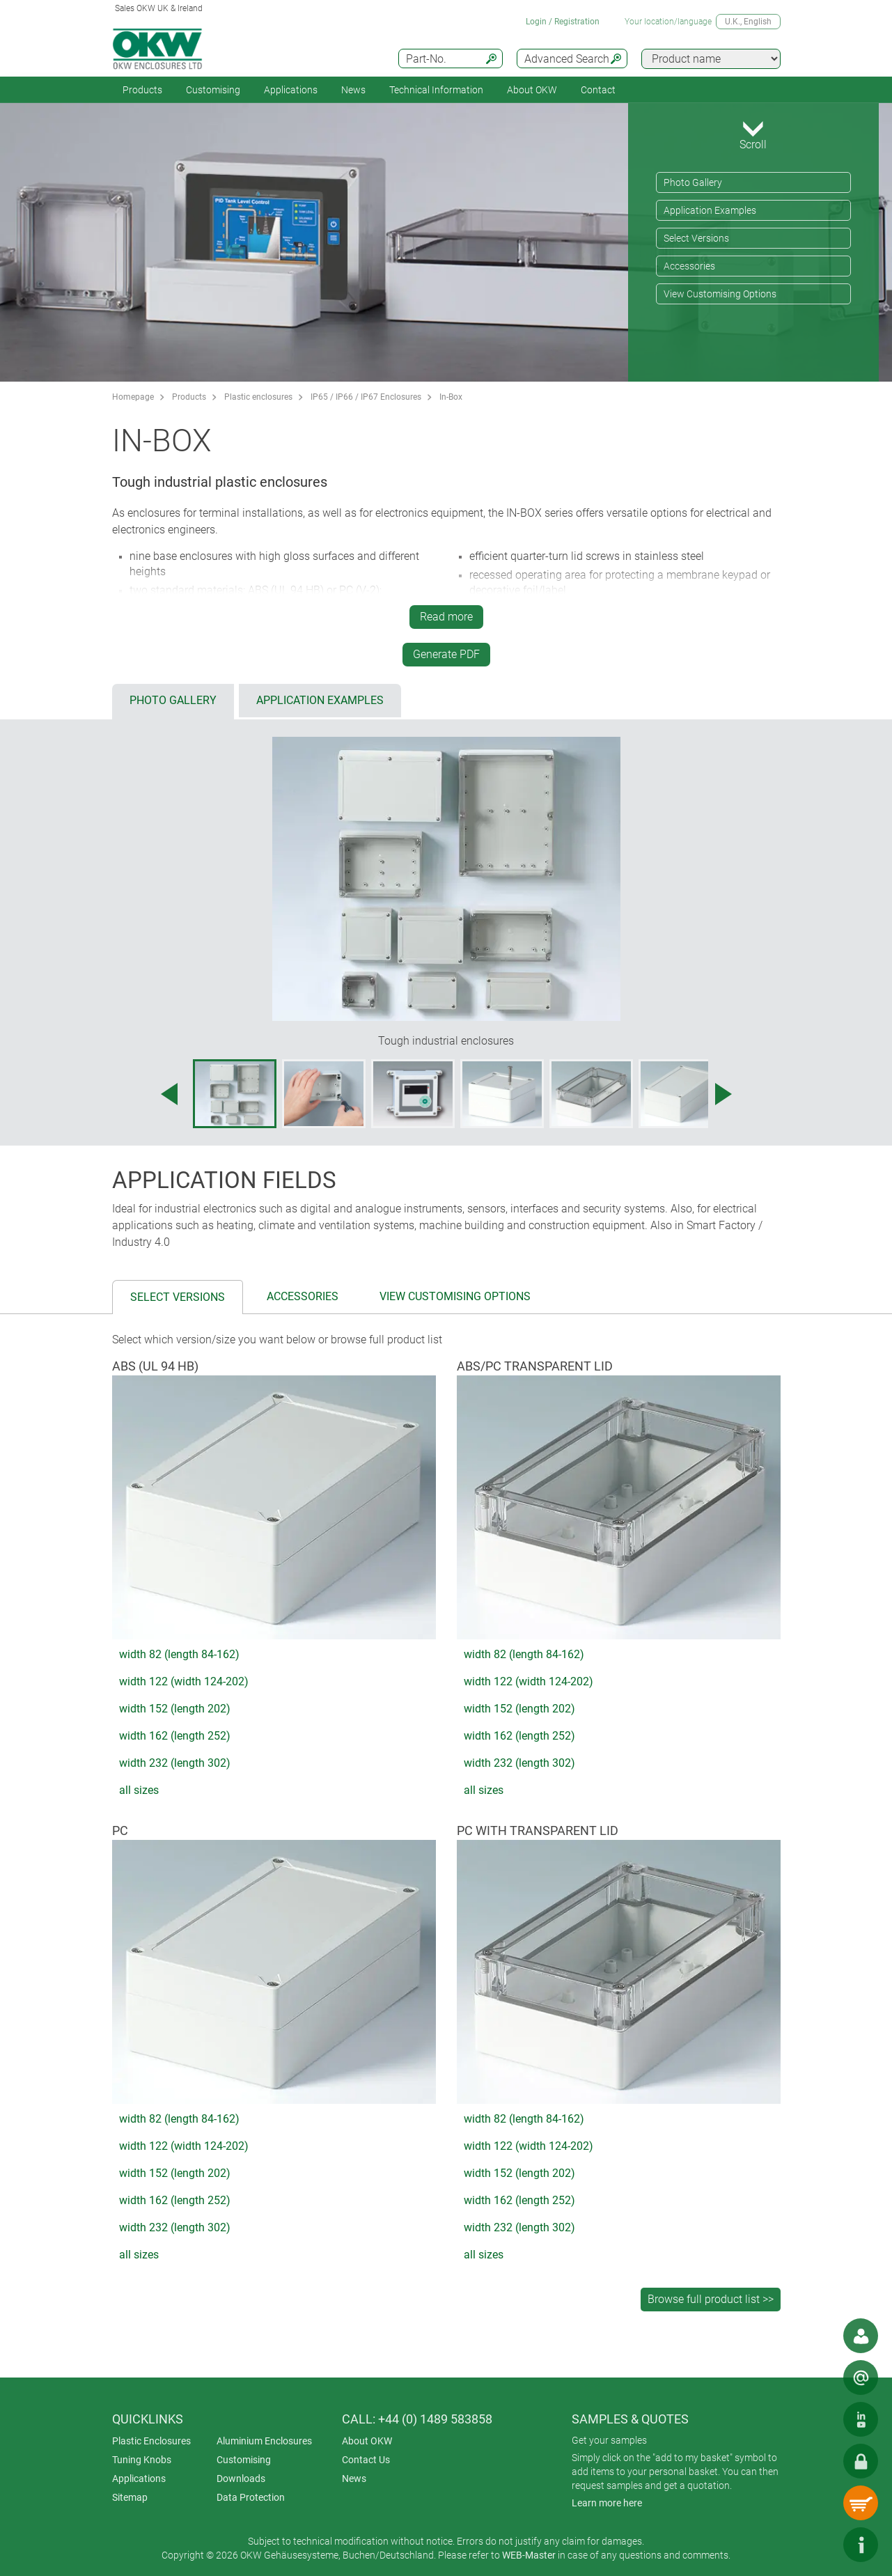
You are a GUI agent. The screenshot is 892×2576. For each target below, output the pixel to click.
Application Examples (710, 210)
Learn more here (607, 2502)
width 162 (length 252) (174, 1735)
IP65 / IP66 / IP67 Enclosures (366, 397)
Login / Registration (563, 21)
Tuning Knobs (141, 2459)
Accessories (689, 266)
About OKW (367, 2440)
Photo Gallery (693, 182)
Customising (213, 89)
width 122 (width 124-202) (184, 1681)
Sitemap (130, 2497)
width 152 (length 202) (174, 1708)
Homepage (133, 397)
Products (142, 89)
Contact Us (366, 2459)
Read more (446, 616)
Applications (291, 89)
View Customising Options (720, 293)
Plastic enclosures (258, 397)
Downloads (241, 2478)
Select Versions (696, 238)
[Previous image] (169, 1094)
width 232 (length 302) (174, 1763)
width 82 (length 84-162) (179, 1654)
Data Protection (251, 2497)
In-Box (450, 397)
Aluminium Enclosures (264, 2440)
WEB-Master (529, 2555)
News (353, 89)
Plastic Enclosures (151, 2440)
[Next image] (723, 1094)
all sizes (139, 1790)
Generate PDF (446, 654)
